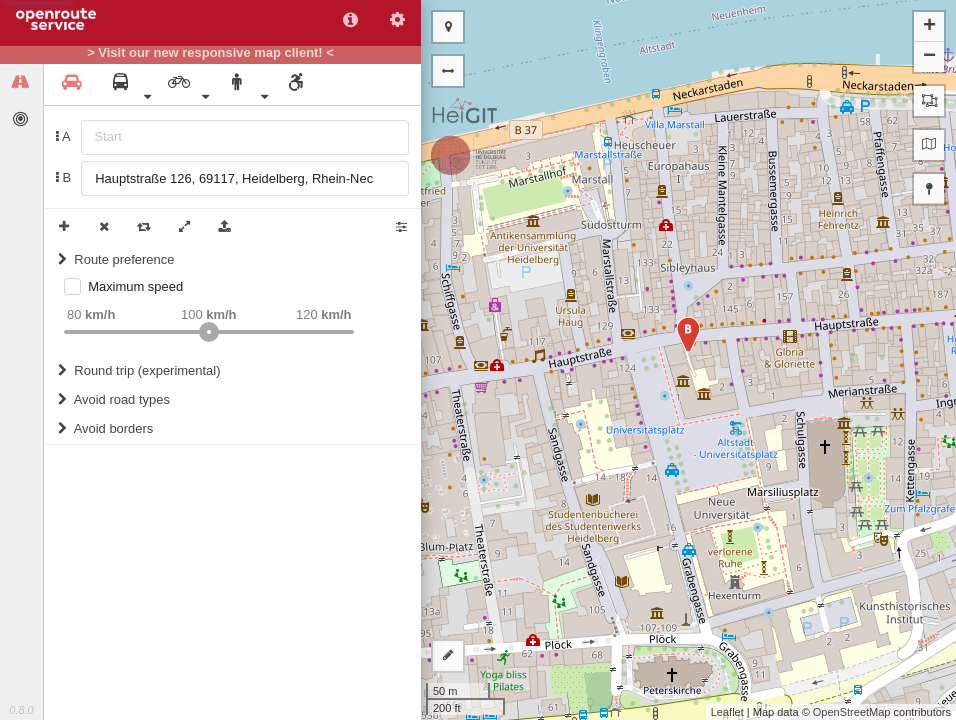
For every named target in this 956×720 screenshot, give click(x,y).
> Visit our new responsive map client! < (210, 53)
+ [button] (929, 27)
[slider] (209, 332)
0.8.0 (21, 710)
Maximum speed (135, 286)
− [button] (929, 57)
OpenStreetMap (852, 712)
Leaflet (727, 712)
